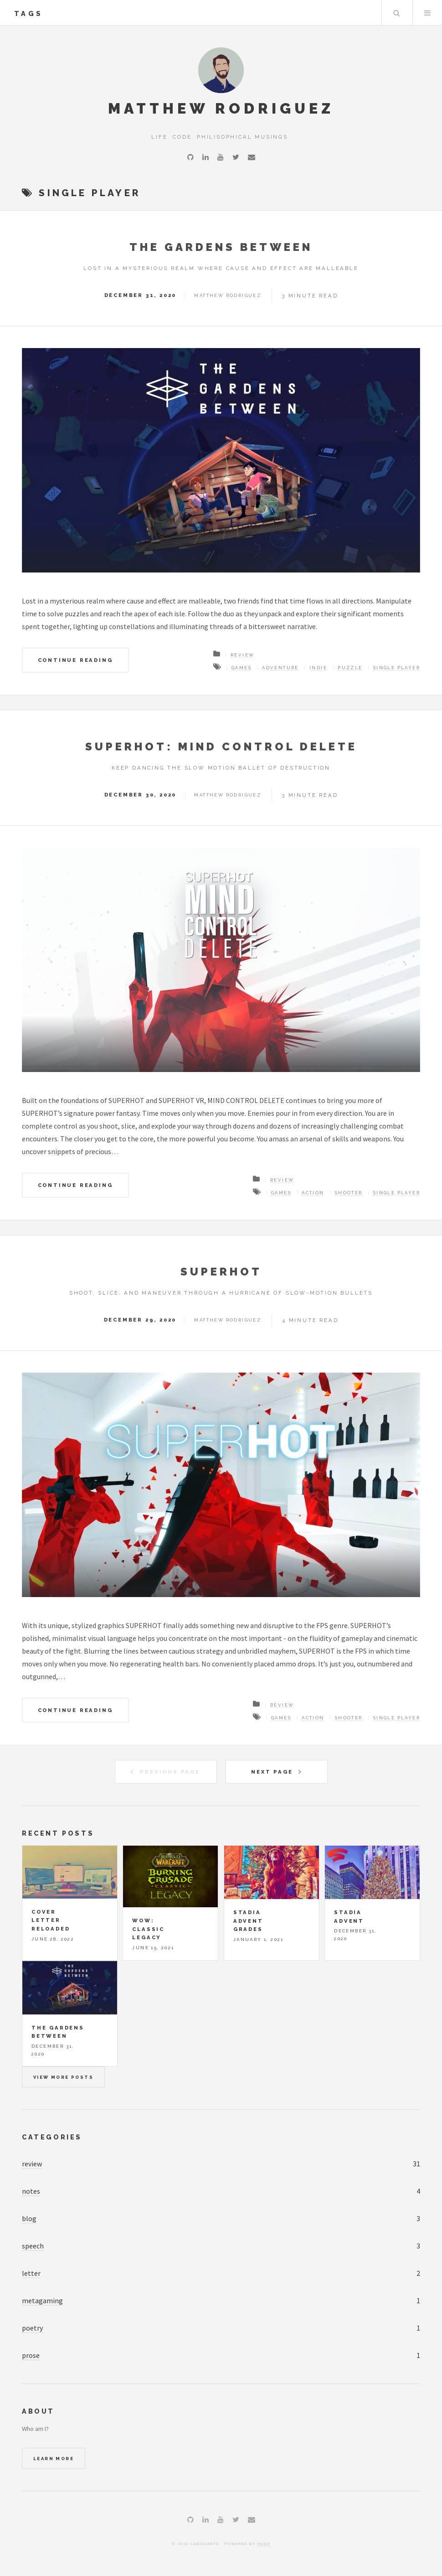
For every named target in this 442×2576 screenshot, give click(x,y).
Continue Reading (75, 660)
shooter (349, 1192)
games (241, 667)
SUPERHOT (221, 1271)
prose (31, 2355)
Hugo (264, 2543)
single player (396, 667)
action (313, 1192)
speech (33, 2245)
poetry (32, 2327)
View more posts (63, 2077)
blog (29, 2218)
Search (396, 13)
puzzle (350, 667)
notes (31, 2191)
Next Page (272, 1772)
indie (318, 667)
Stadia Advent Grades (248, 1920)
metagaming (42, 2300)
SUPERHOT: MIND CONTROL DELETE (221, 746)
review (32, 2163)
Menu (427, 13)
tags (28, 13)
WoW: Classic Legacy (148, 1929)
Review (242, 654)
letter (31, 2273)
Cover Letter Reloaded (50, 1920)
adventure (280, 667)
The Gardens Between (221, 247)
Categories (52, 2137)
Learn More (53, 2458)
